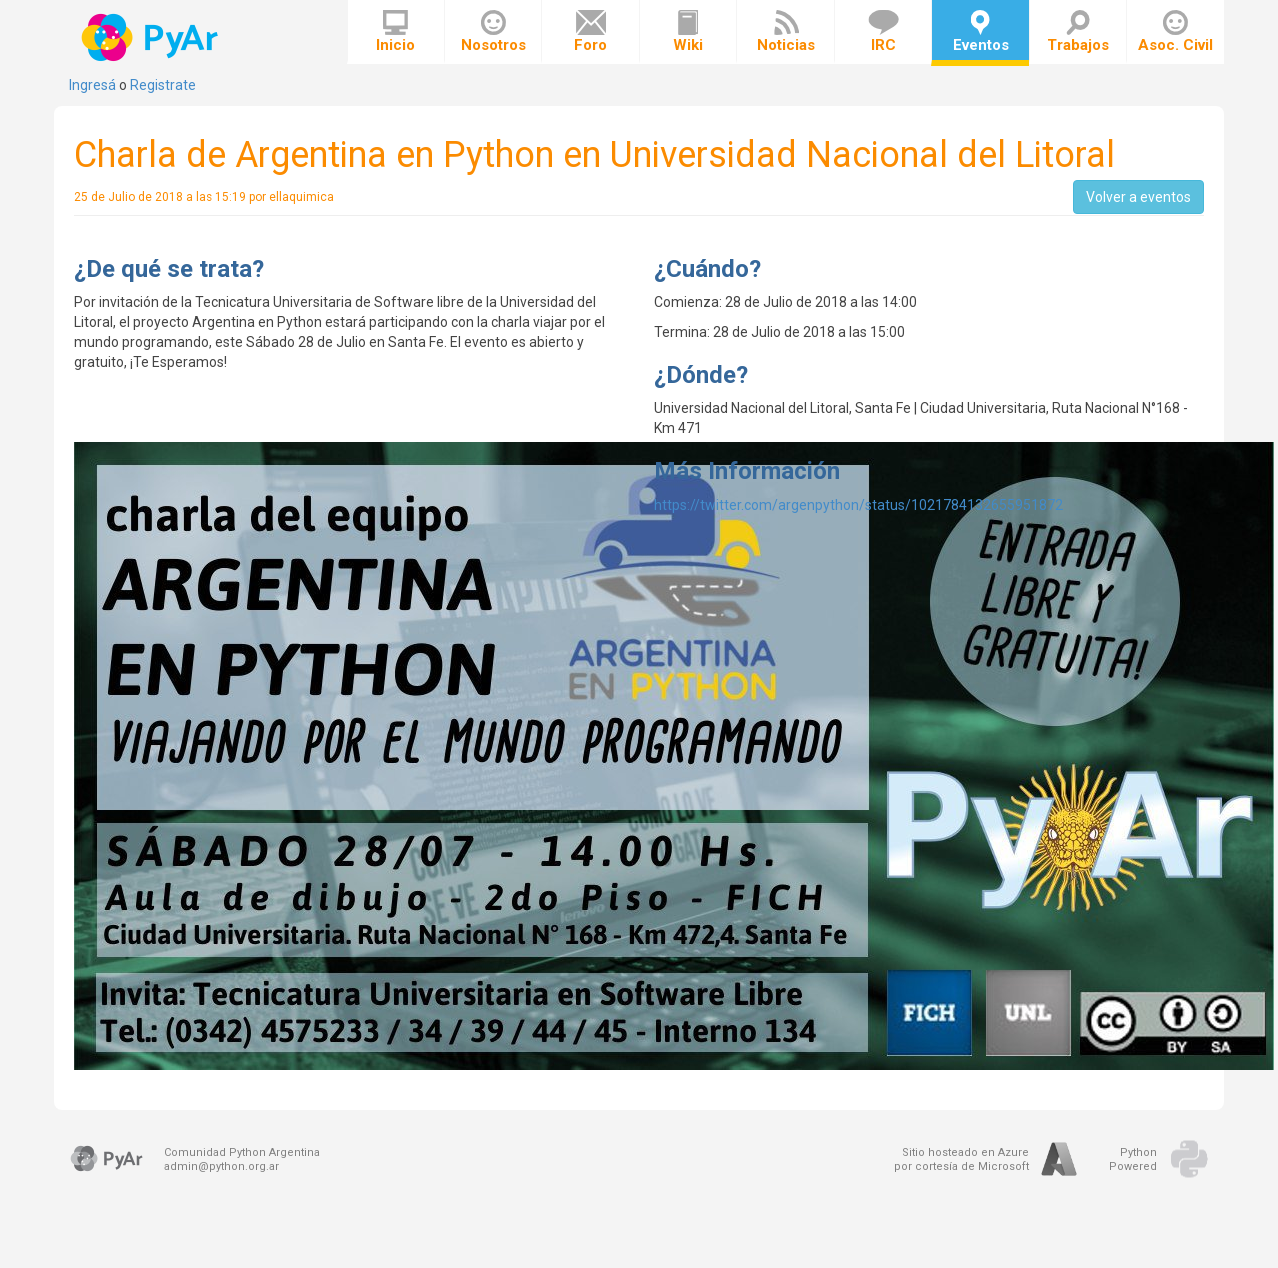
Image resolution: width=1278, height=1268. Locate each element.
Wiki (688, 32)
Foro (590, 32)
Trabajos (1078, 32)
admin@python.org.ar (221, 1166)
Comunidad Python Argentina (242, 1152)
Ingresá (92, 85)
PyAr (151, 37)
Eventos (981, 32)
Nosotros (493, 32)
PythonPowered (1133, 1159)
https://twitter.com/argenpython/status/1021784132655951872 (858, 505)
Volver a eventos (1138, 197)
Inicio (395, 32)
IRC (883, 32)
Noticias (786, 32)
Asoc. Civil (1175, 32)
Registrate (163, 85)
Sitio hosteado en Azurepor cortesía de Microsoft (961, 1159)
